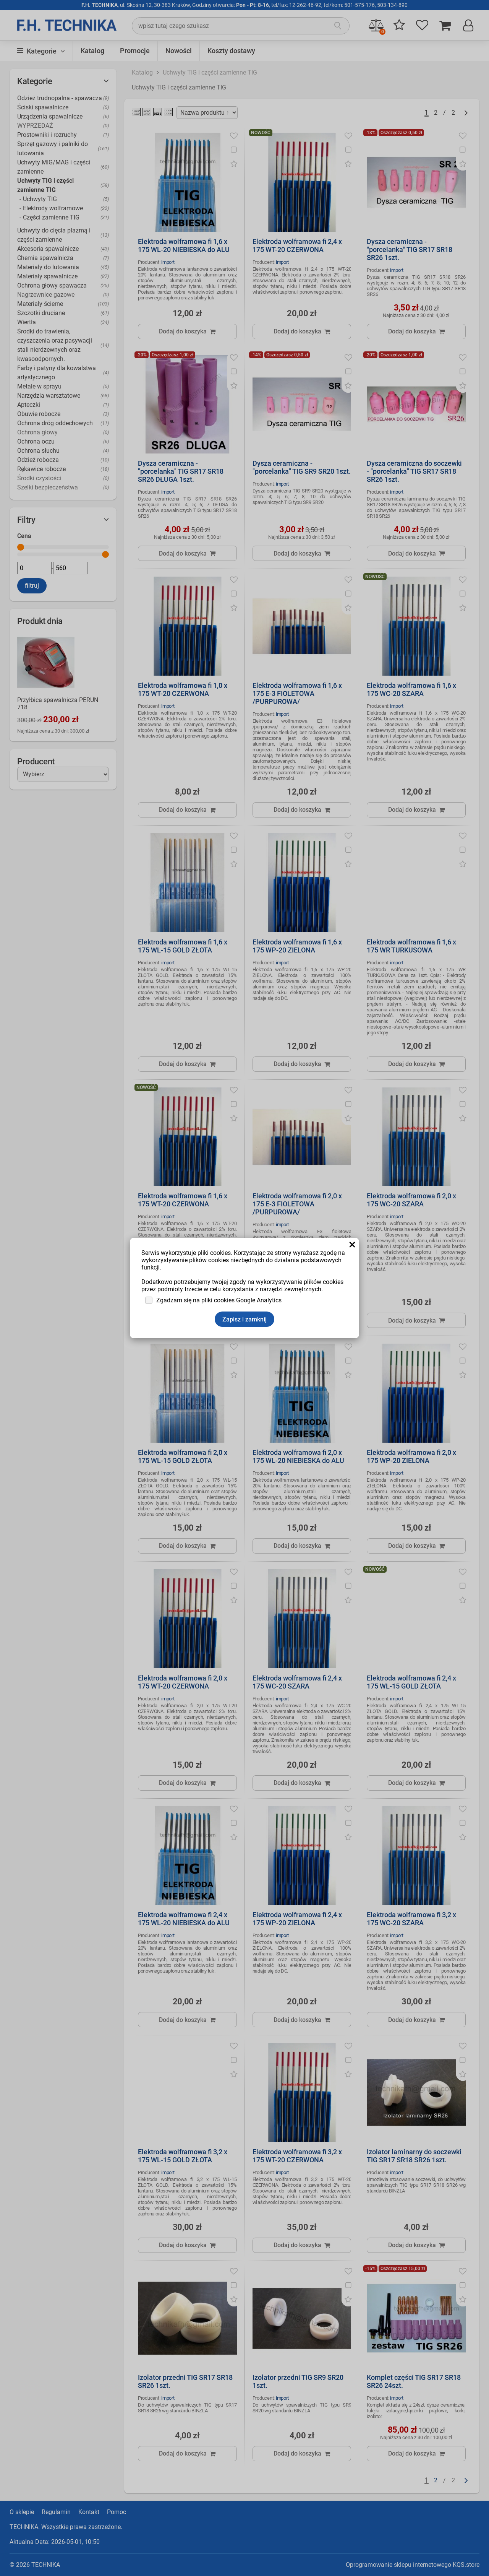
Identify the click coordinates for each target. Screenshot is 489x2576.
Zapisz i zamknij (244, 1319)
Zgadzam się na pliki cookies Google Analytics (219, 1300)
